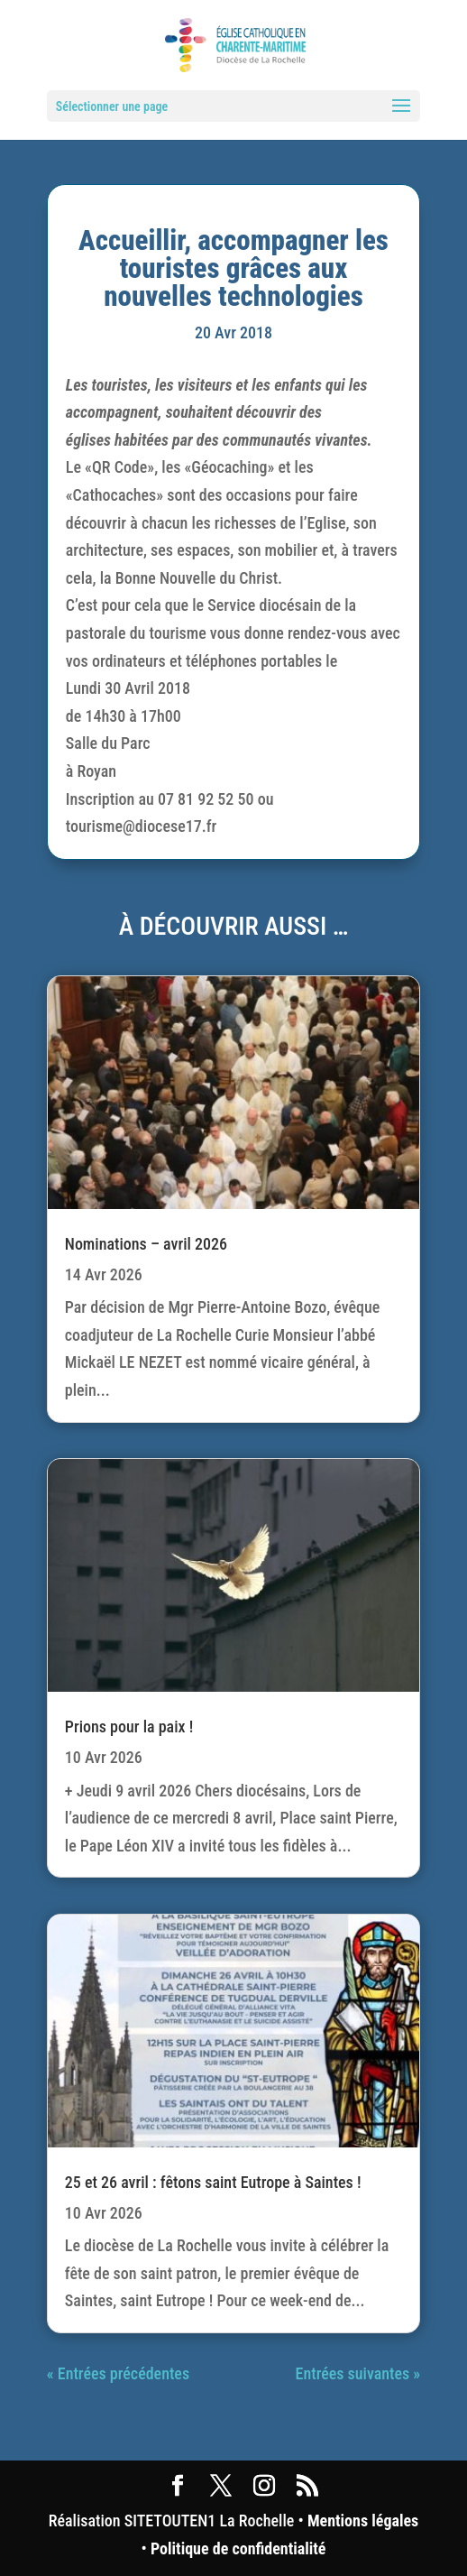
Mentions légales (362, 2520)
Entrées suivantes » (358, 2373)
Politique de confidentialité (238, 2548)
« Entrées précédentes (118, 2373)
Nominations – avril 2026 (146, 1243)
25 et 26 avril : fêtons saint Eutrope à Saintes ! (213, 2182)
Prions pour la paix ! (129, 1726)
